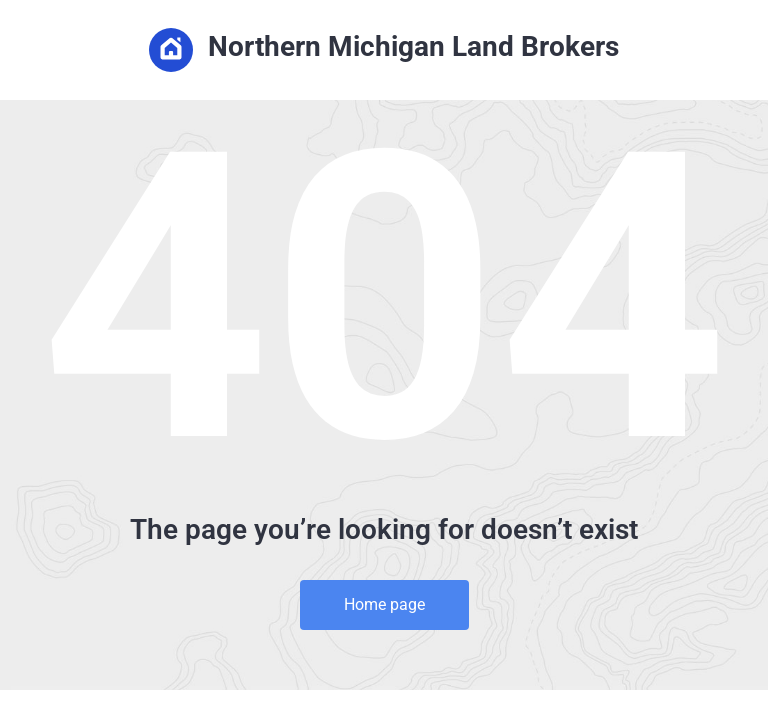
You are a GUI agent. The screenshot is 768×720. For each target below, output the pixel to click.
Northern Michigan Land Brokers (384, 50)
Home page (384, 604)
